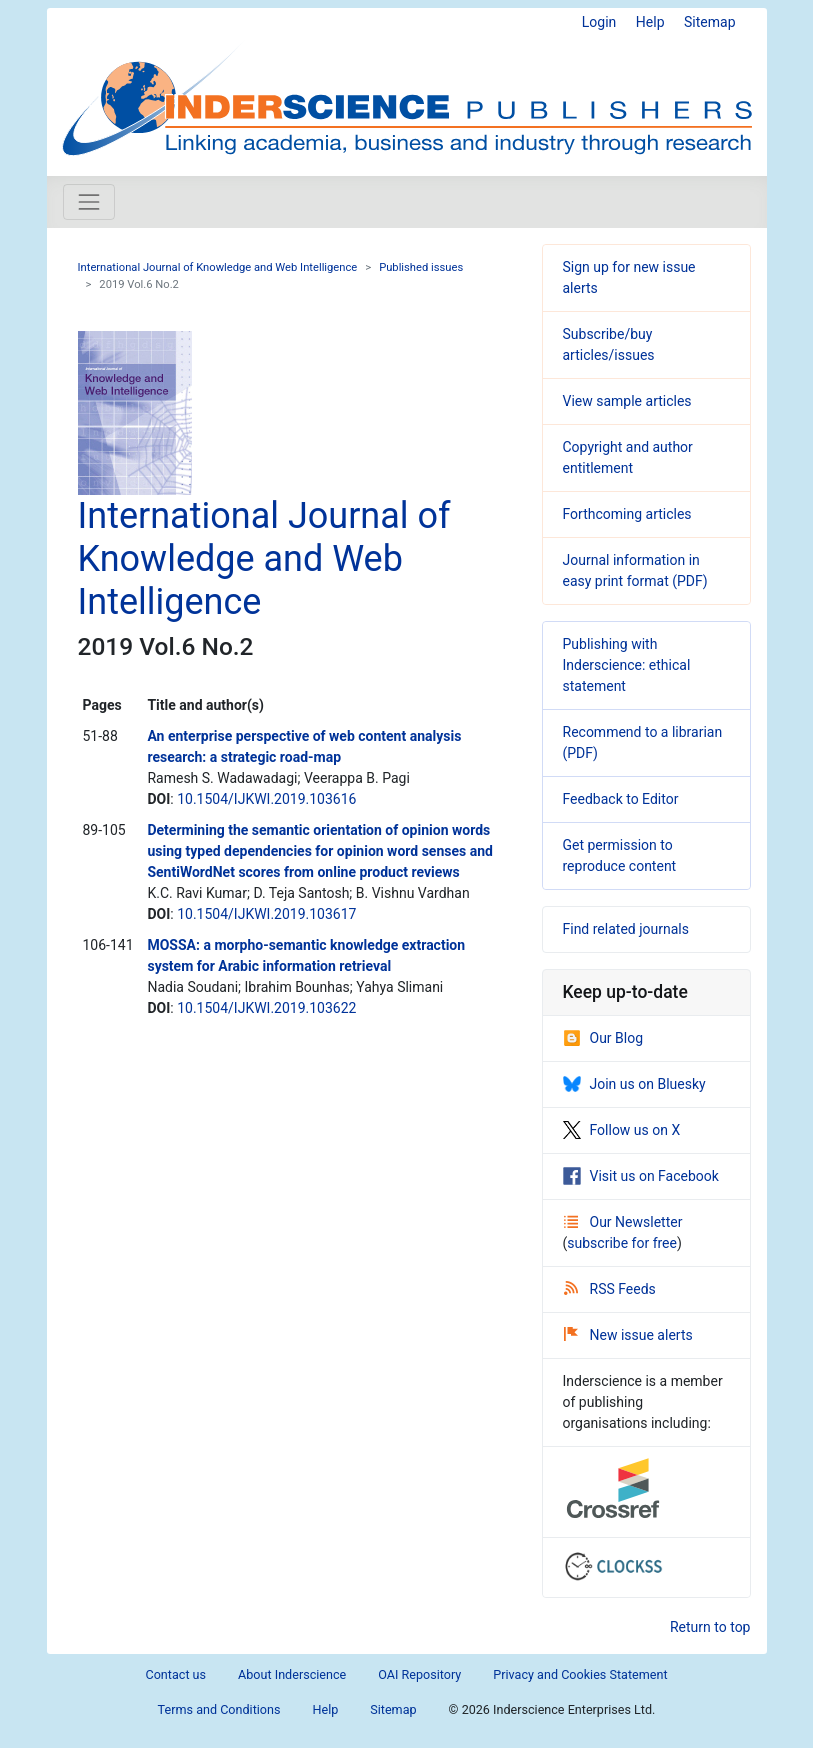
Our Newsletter (623, 1222)
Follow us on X (622, 1130)
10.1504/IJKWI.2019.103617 (266, 914)
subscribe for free (622, 1243)
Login (599, 22)
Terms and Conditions (219, 1709)
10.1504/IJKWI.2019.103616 (266, 799)
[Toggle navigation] (89, 202)
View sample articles (627, 401)
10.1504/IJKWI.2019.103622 (266, 1008)
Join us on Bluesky (634, 1084)
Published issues (421, 267)
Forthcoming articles (627, 514)
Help (650, 22)
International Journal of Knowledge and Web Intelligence (218, 267)
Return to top (710, 1627)
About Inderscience (292, 1674)
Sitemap (709, 22)
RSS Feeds (610, 1289)
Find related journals (626, 929)
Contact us (175, 1674)
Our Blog (603, 1038)
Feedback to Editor (621, 799)
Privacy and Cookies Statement (580, 1674)
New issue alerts (628, 1335)
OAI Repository (419, 1674)
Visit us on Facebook (641, 1176)
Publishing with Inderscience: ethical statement (627, 665)
